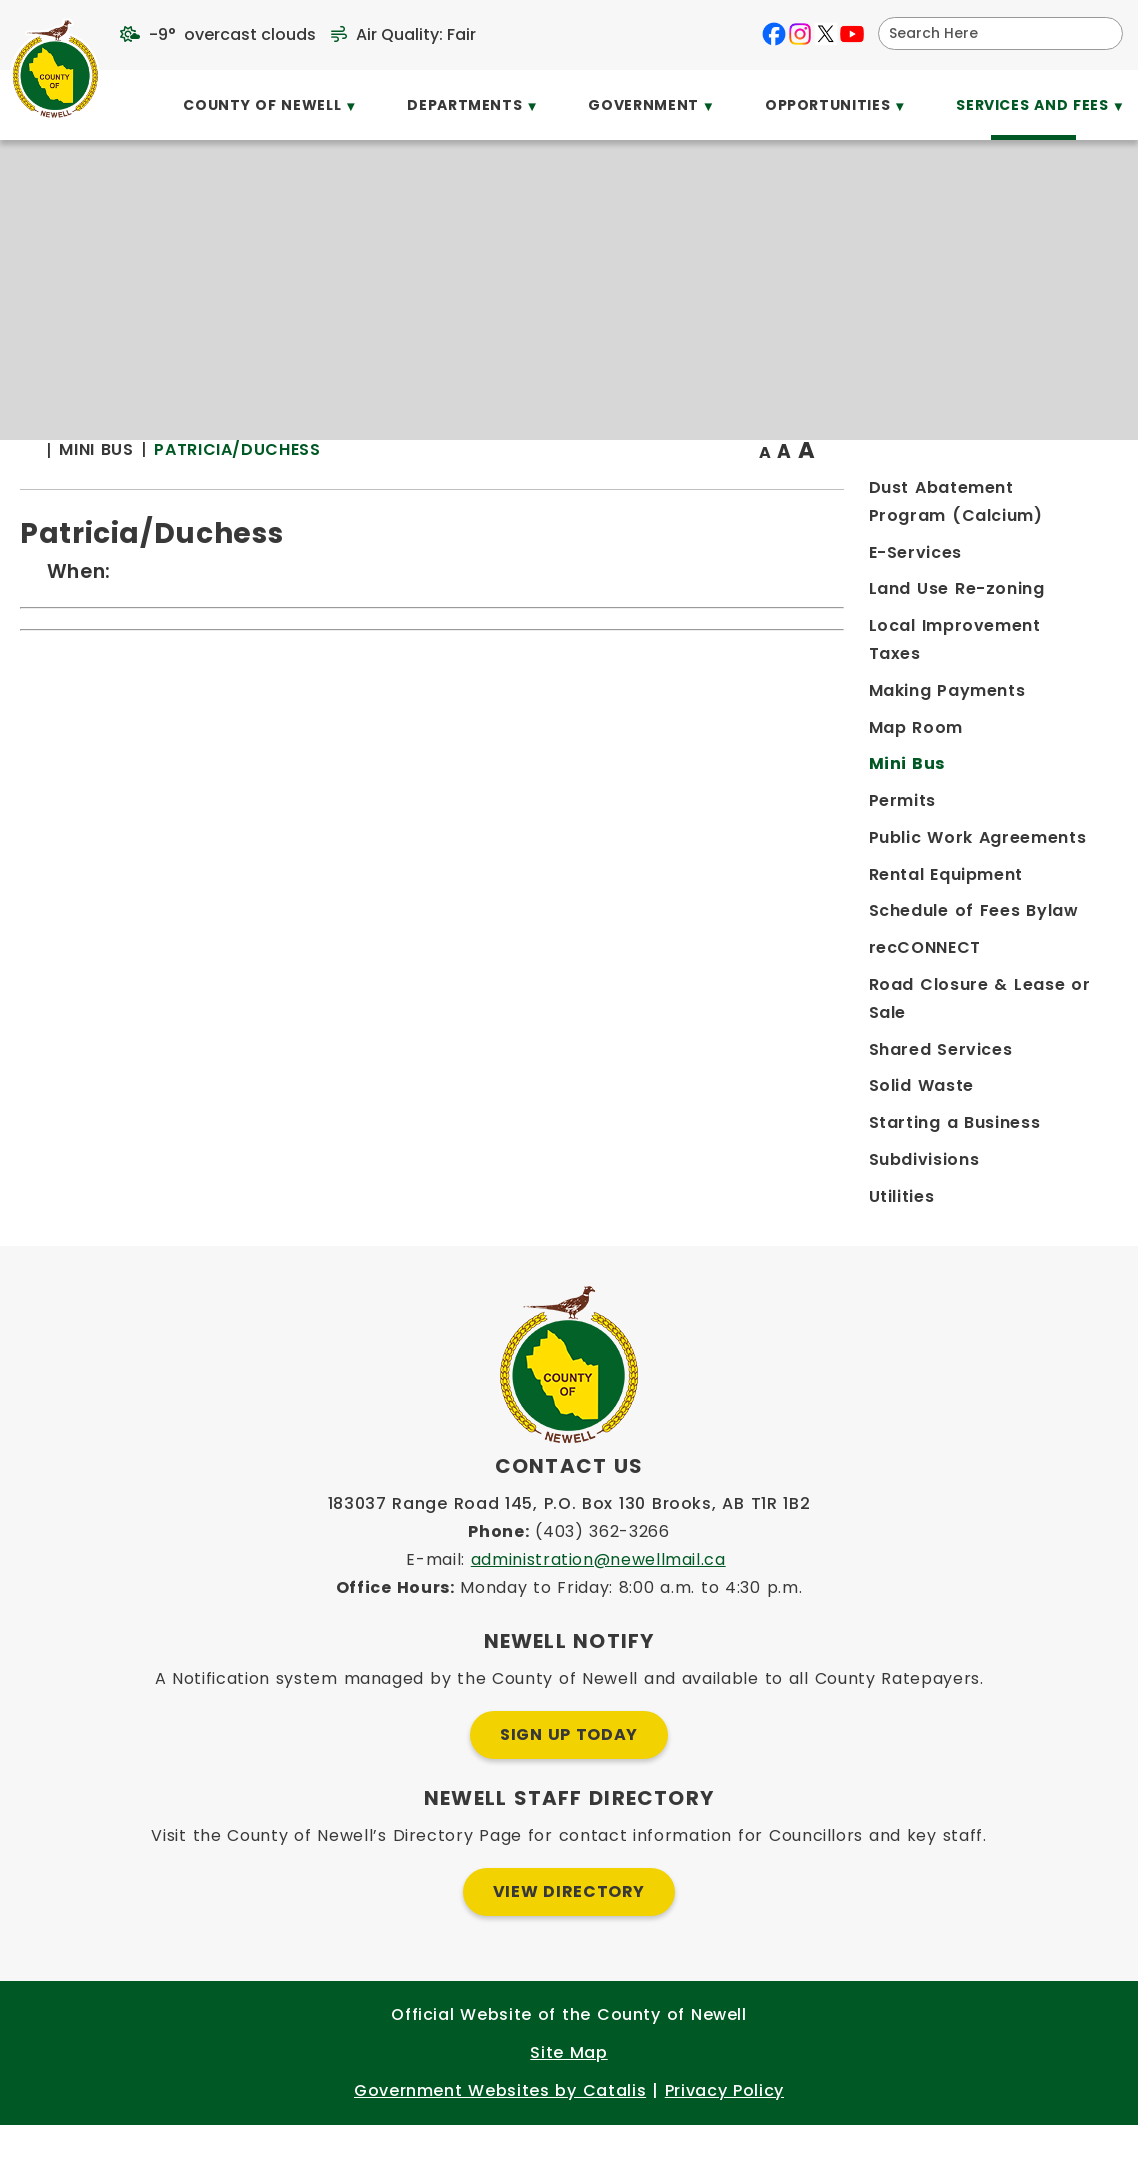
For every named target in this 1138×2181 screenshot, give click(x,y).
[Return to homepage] (354, 491)
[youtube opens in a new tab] (852, 34)
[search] (987, 33)
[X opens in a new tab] (826, 34)
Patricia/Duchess (552, 489)
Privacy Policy (724, 2146)
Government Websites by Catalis (500, 2146)
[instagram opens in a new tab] (800, 34)
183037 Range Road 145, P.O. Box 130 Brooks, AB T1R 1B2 (569, 1559)
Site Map (568, 2108)
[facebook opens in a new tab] (774, 34)
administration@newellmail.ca (598, 1615)
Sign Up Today (569, 1790)
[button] (1100, 33)
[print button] (1069, 491)
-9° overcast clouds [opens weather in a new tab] (232, 34)
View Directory (569, 1947)
